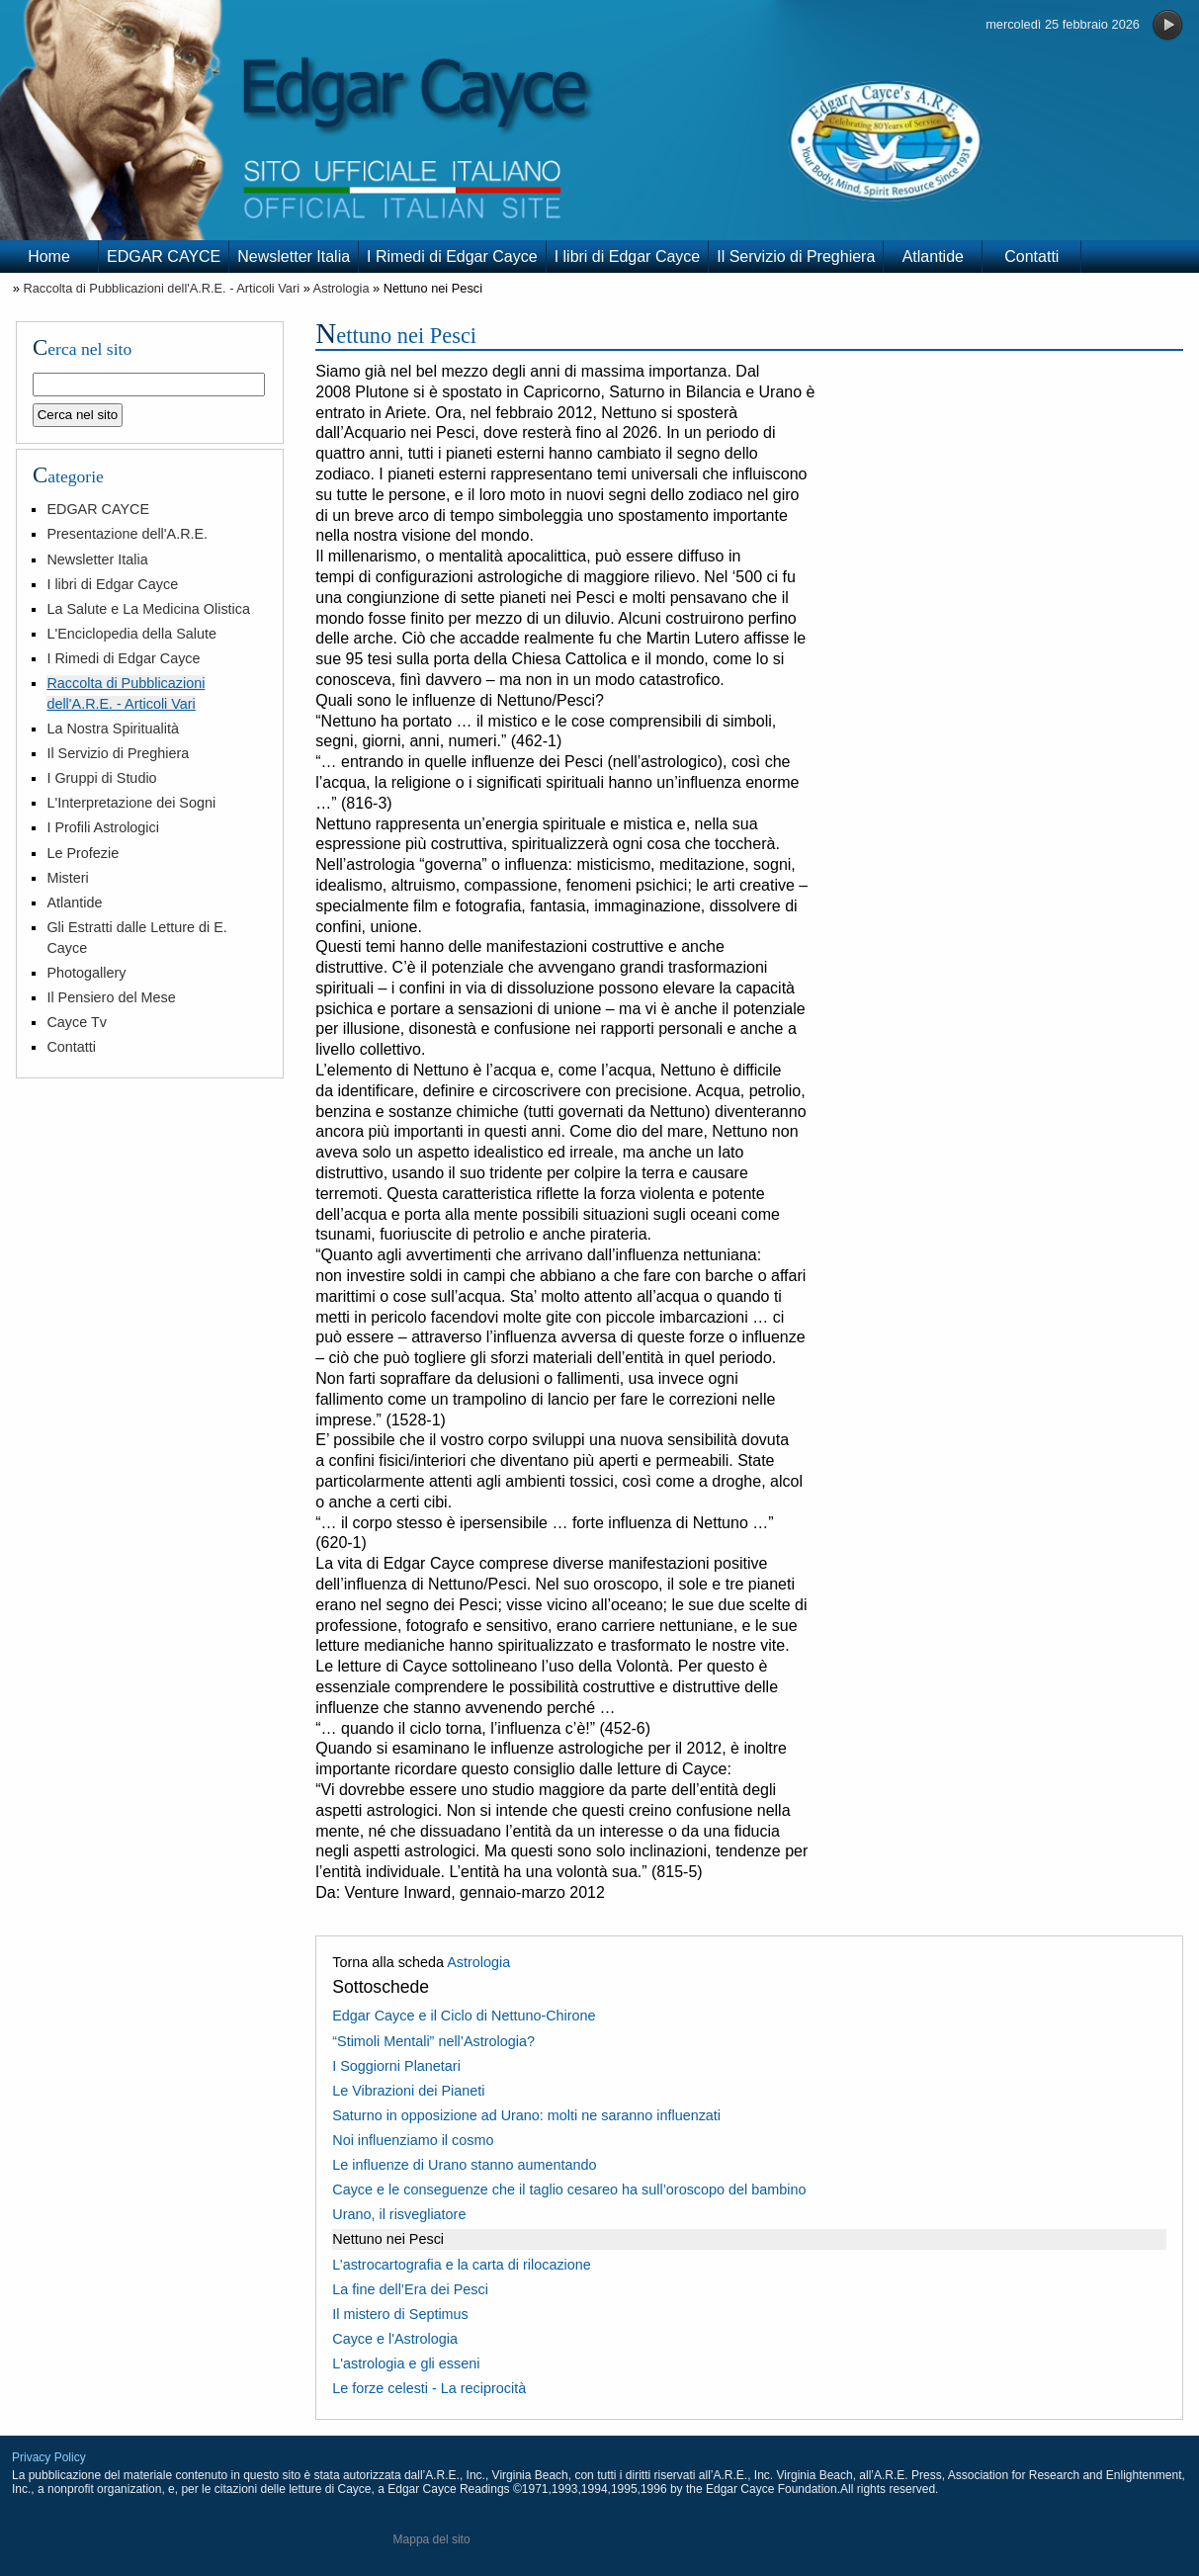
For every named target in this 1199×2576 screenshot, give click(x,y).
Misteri (67, 878)
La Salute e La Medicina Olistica (148, 609)
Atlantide (933, 256)
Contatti (1031, 256)
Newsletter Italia (293, 256)
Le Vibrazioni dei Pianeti (408, 2091)
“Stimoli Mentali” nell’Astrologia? (433, 2041)
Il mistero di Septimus (400, 2314)
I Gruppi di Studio (101, 778)
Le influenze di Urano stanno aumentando (464, 2165)
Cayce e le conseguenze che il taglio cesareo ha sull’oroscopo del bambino (569, 2189)
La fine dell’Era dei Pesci (410, 2289)
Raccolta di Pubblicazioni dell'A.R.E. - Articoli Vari (161, 288)
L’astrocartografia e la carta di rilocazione (461, 2265)
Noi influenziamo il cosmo (412, 2140)
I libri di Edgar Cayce (628, 256)
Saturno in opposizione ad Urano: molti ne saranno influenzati (526, 2115)
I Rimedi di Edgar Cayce (452, 256)
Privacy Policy (49, 2457)
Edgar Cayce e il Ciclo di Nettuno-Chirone (463, 2015)
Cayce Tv (76, 1022)
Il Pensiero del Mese (110, 997)
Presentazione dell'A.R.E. (127, 534)
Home (49, 256)
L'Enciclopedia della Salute (131, 634)
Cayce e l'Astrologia (395, 2339)
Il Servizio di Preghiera (796, 256)
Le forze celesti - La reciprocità (429, 2388)
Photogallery (86, 973)
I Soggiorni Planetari (396, 2066)
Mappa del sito (432, 2539)
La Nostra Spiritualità (112, 728)
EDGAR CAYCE (163, 256)
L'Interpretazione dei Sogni (130, 803)
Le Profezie (82, 853)
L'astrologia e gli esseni (405, 2363)
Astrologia (341, 288)
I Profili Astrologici (102, 827)
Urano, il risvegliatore (399, 2214)
